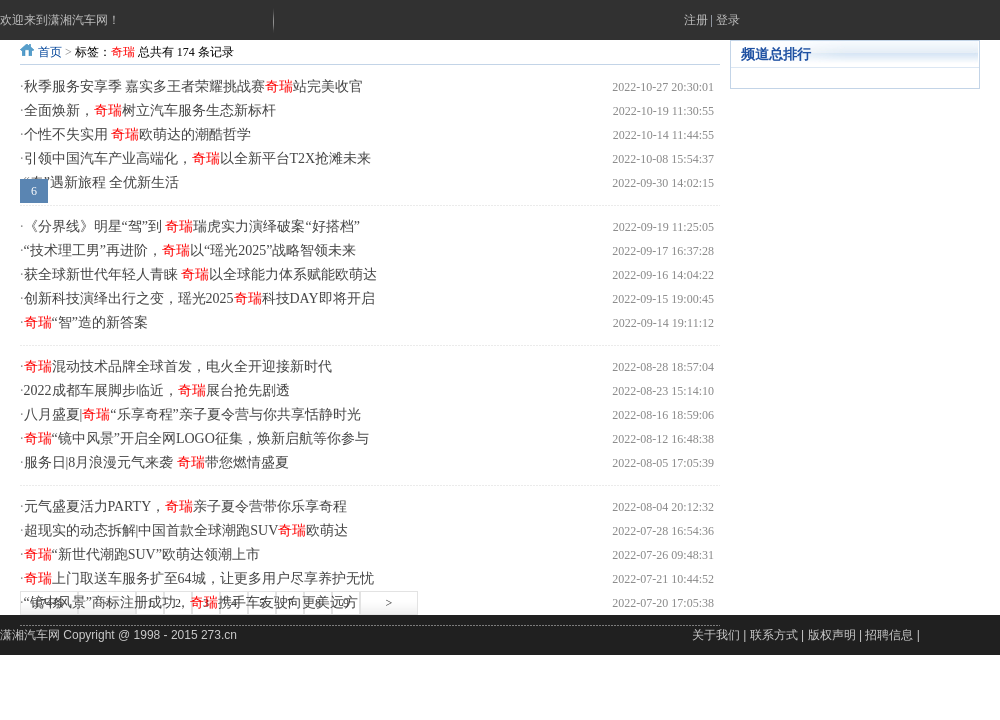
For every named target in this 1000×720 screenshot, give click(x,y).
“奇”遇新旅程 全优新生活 (102, 182)
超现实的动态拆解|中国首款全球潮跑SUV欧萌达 (186, 530)
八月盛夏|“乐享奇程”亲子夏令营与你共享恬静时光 (192, 414)
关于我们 (716, 635)
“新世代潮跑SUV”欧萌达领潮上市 (142, 554)
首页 (50, 52)
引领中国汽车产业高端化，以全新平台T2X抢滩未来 (198, 158)
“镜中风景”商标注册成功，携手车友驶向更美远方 (191, 602)
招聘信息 (889, 635)
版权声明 (832, 635)
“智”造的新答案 (86, 322)
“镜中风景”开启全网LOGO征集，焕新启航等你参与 (196, 438)
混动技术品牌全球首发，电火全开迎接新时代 (178, 366)
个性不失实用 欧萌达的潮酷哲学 (138, 134)
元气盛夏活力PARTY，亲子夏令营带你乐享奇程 (186, 506)
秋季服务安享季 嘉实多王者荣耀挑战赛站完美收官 (194, 86)
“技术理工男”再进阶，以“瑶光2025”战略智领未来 (190, 250)
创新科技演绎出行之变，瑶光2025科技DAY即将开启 (199, 298)
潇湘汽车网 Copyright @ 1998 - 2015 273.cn (118, 635)
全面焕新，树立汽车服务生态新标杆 (150, 110)
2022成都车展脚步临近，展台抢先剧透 (157, 390)
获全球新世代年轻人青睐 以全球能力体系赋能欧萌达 (201, 274)
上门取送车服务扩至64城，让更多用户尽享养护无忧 (199, 578)
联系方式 (774, 635)
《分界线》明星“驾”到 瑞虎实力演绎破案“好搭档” (192, 226)
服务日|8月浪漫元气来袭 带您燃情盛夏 (156, 462)
